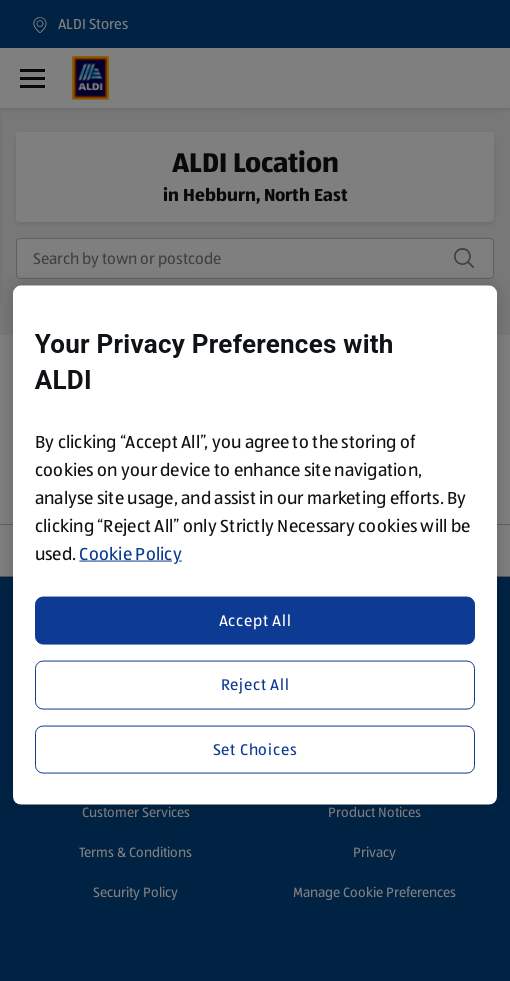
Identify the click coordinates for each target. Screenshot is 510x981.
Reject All (255, 684)
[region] (255, 545)
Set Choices (255, 748)
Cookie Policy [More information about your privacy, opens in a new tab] (130, 554)
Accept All (255, 619)
